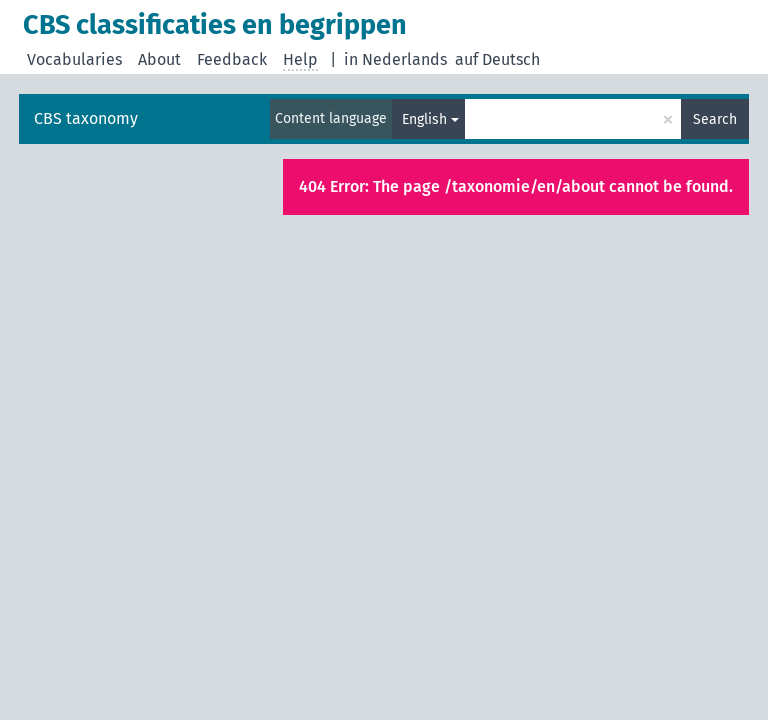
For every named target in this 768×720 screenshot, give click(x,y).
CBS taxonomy (86, 118)
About (159, 59)
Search (715, 119)
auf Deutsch (497, 59)
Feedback (232, 59)
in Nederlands (395, 59)
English (424, 119)
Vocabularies (74, 59)
